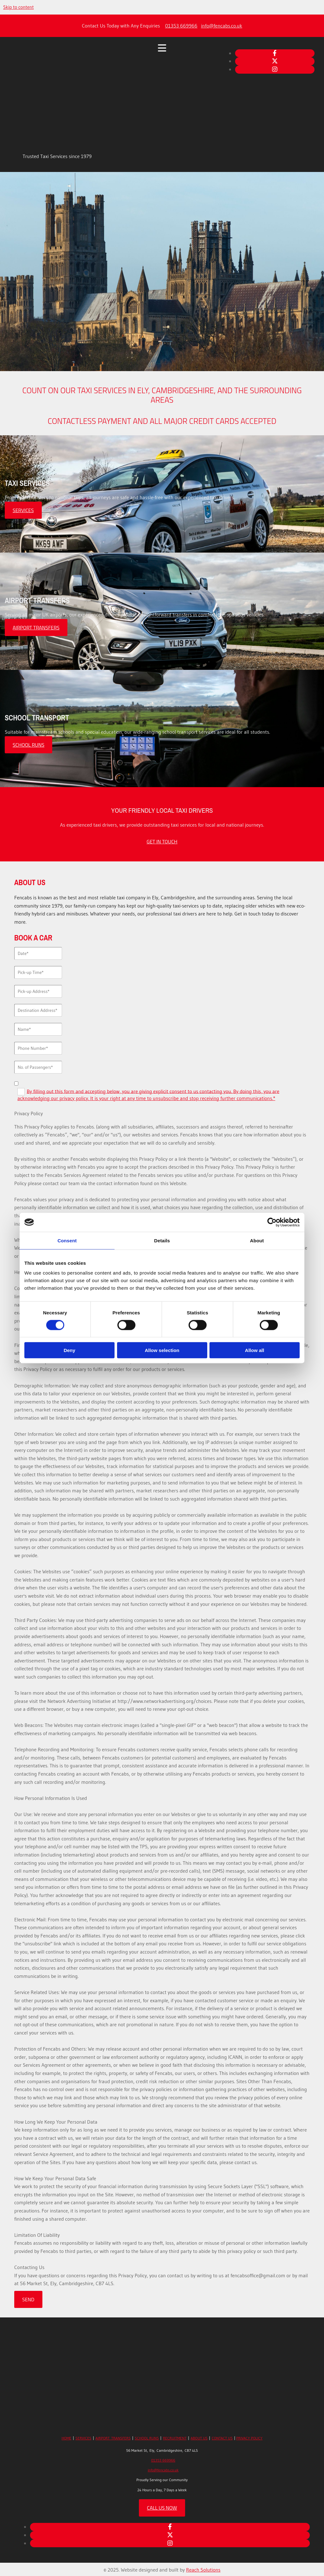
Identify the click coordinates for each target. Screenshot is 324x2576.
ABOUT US (199, 2438)
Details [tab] (162, 1240)
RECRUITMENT (175, 2438)
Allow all (254, 1350)
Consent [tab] (67, 1240)
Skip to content (18, 7)
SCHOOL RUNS (147, 2438)
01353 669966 (181, 25)
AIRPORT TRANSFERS (113, 2438)
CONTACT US (222, 2438)
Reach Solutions (203, 2570)
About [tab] (257, 1240)
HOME (66, 2438)
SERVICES (83, 2438)
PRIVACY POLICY (249, 2438)
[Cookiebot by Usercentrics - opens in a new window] (272, 1222)
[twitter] (275, 61)
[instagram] (274, 69)
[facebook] (275, 53)
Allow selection (162, 1350)
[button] (23, 510)
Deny (69, 1350)
